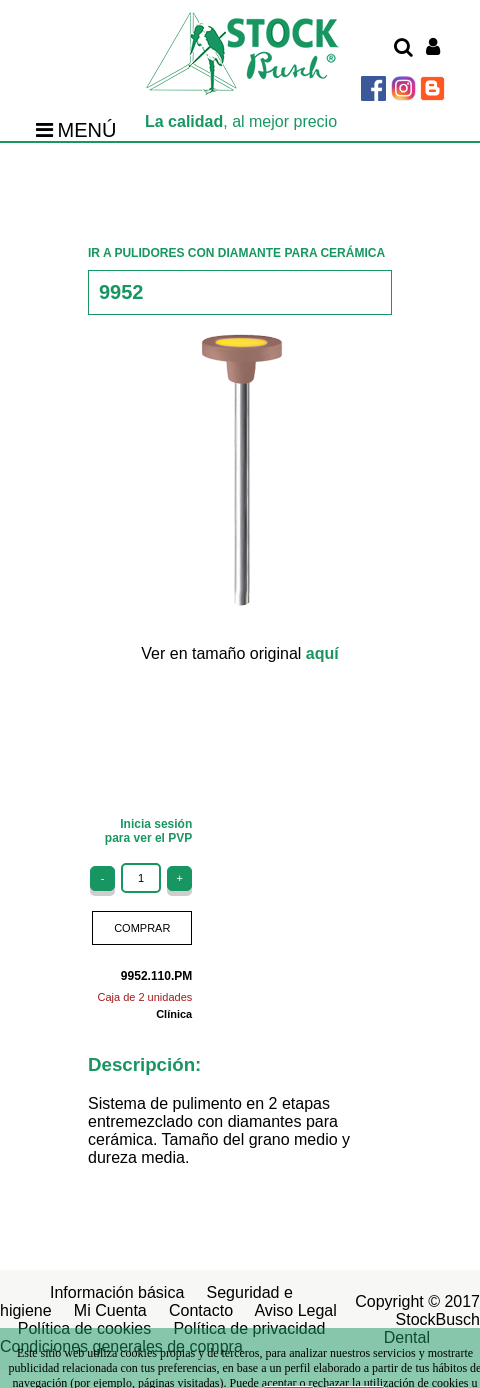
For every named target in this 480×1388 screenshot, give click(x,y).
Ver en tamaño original (239, 653)
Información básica (117, 1292)
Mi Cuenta (110, 1310)
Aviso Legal (295, 1310)
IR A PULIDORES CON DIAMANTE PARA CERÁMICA (236, 253)
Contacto (201, 1310)
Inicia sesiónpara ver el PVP (148, 831)
